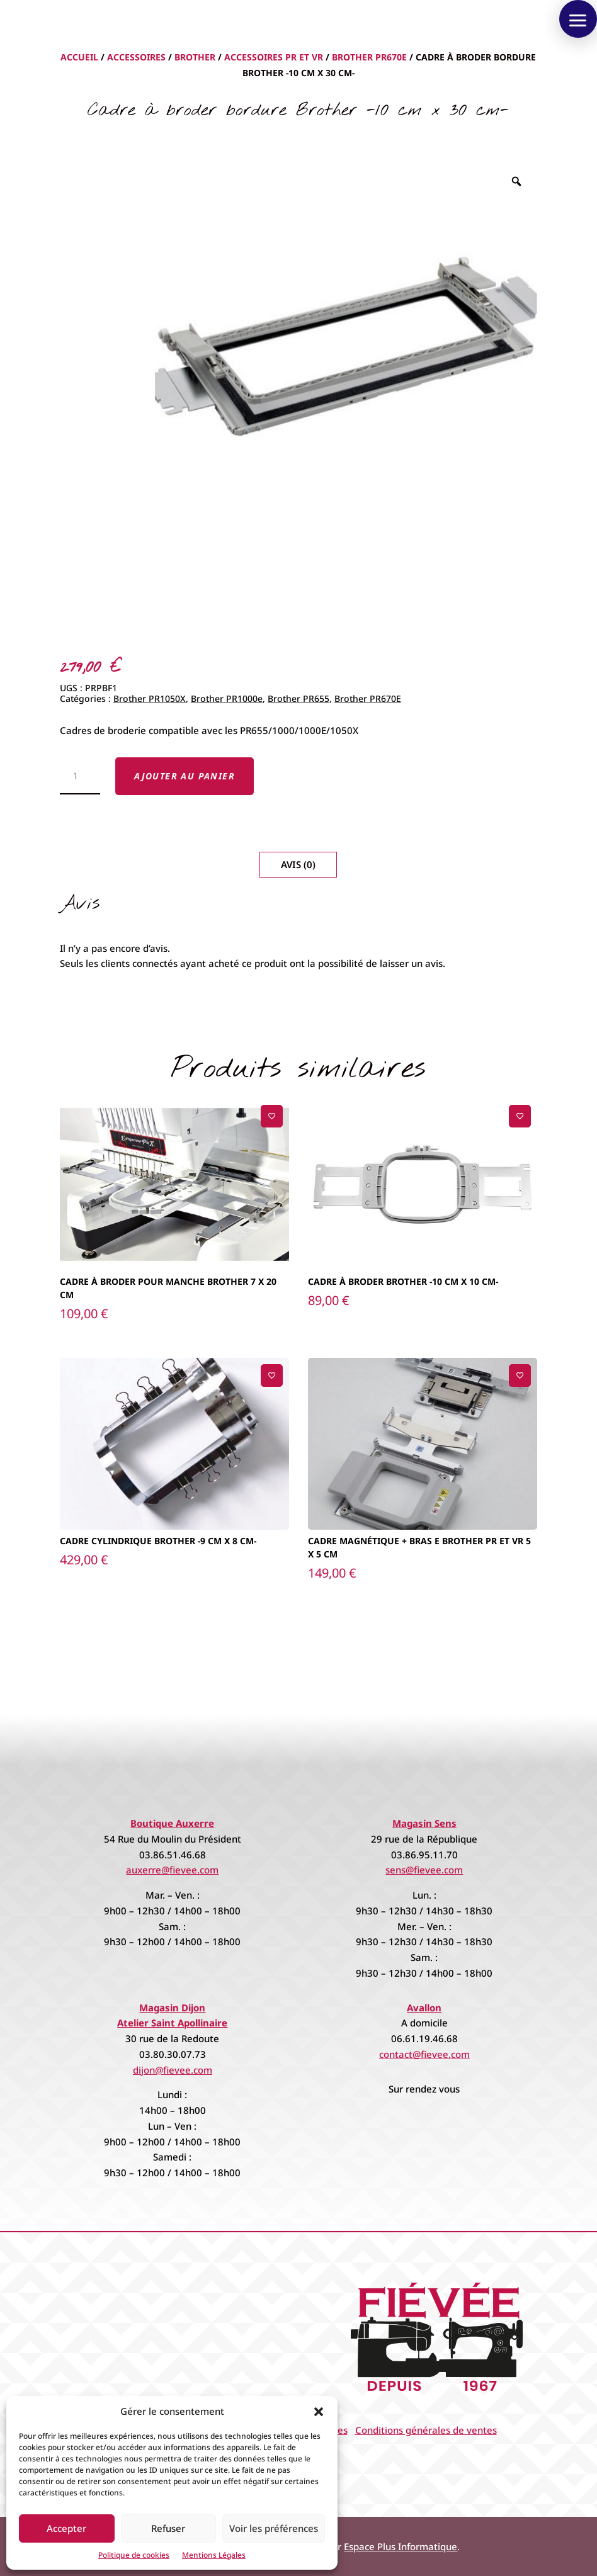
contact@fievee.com (424, 2054)
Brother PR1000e (227, 698)
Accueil (79, 57)
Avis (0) (298, 864)
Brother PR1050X (149, 698)
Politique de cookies (133, 2555)
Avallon (424, 2007)
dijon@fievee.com (172, 2070)
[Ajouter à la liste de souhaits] (272, 1116)
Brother (194, 57)
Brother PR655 (298, 698)
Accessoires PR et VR (273, 57)
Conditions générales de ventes (426, 2430)
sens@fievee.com (424, 1869)
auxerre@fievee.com (172, 1869)
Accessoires (136, 57)
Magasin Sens (424, 1823)
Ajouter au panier (184, 776)
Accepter (66, 2528)
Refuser (168, 2528)
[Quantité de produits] (80, 776)
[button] (318, 2411)
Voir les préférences (273, 2528)
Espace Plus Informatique (400, 2546)
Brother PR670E (369, 57)
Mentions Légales (214, 2555)
